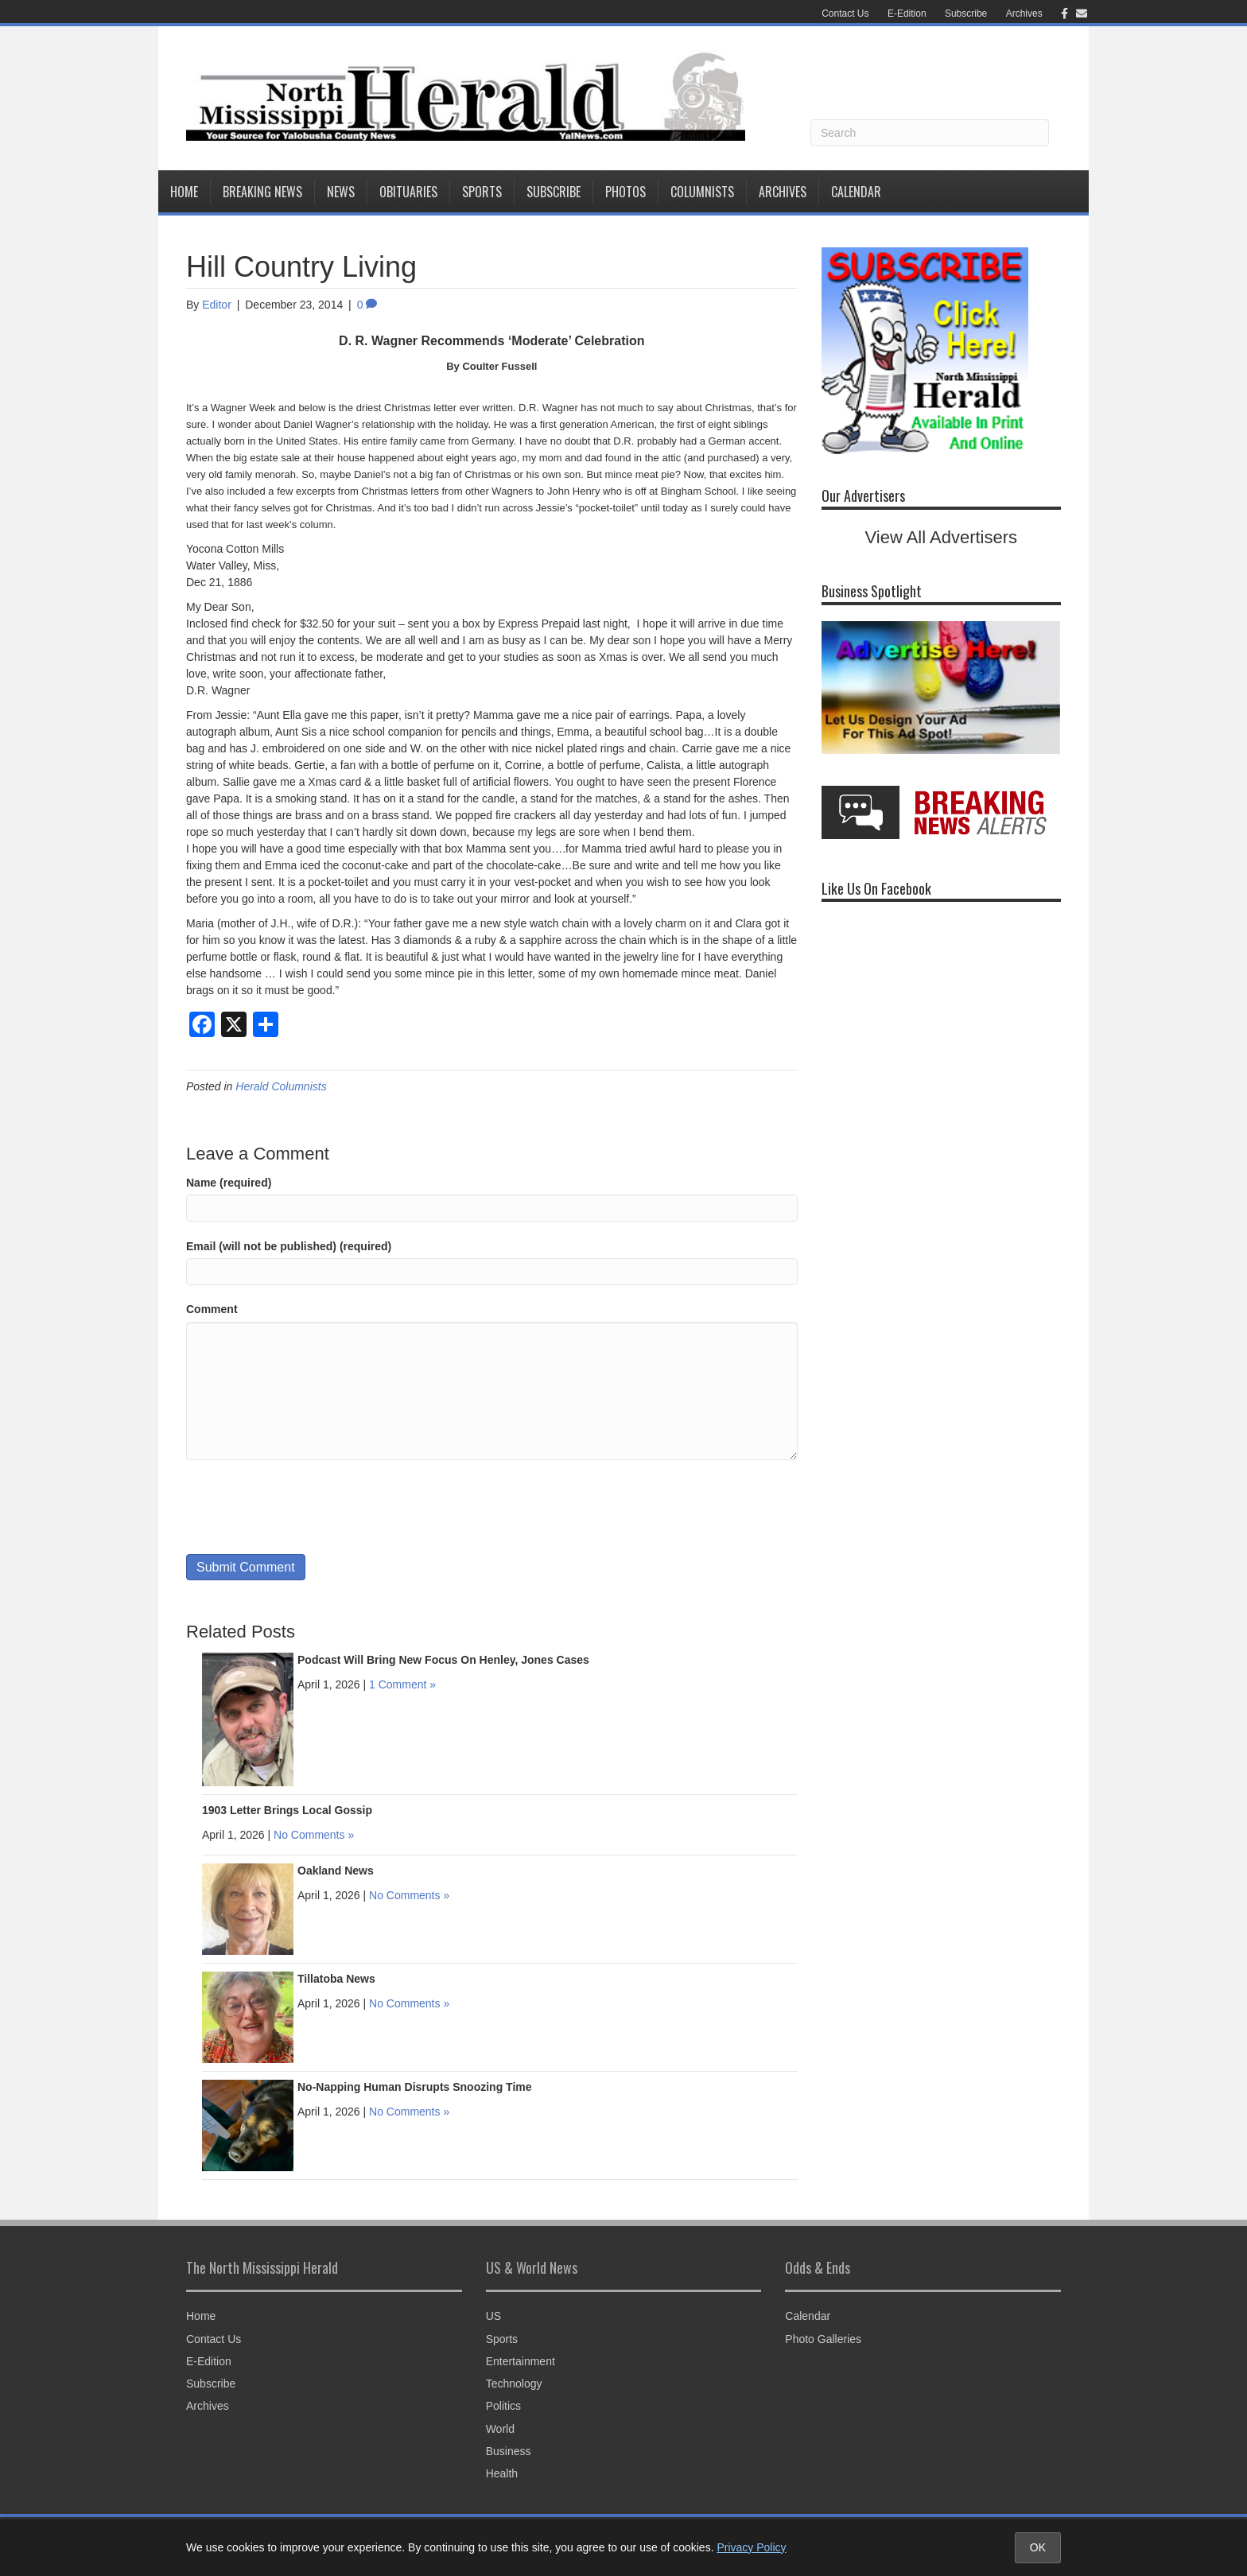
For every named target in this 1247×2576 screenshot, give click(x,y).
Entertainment (520, 2361)
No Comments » (314, 1834)
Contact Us (845, 13)
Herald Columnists (280, 1086)
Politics (503, 2405)
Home (184, 191)
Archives (1024, 13)
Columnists (702, 191)
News (341, 191)
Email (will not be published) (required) (288, 1246)
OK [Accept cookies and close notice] (1038, 2547)
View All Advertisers (941, 537)
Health (502, 2473)
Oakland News (335, 1870)
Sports (482, 191)
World (500, 2429)
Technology (514, 2383)
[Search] (929, 132)
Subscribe (966, 13)
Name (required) (228, 1182)
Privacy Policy (751, 2547)
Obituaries (408, 191)
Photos (625, 191)
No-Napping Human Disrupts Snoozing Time (414, 2087)
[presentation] (307, 1507)
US (493, 2316)
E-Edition (907, 13)
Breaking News (262, 191)
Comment (212, 1309)
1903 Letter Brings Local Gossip (287, 1810)
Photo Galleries (823, 2339)
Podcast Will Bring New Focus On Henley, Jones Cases (443, 1659)
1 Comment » (402, 1684)
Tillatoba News (336, 1978)
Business (508, 2451)
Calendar (856, 191)
